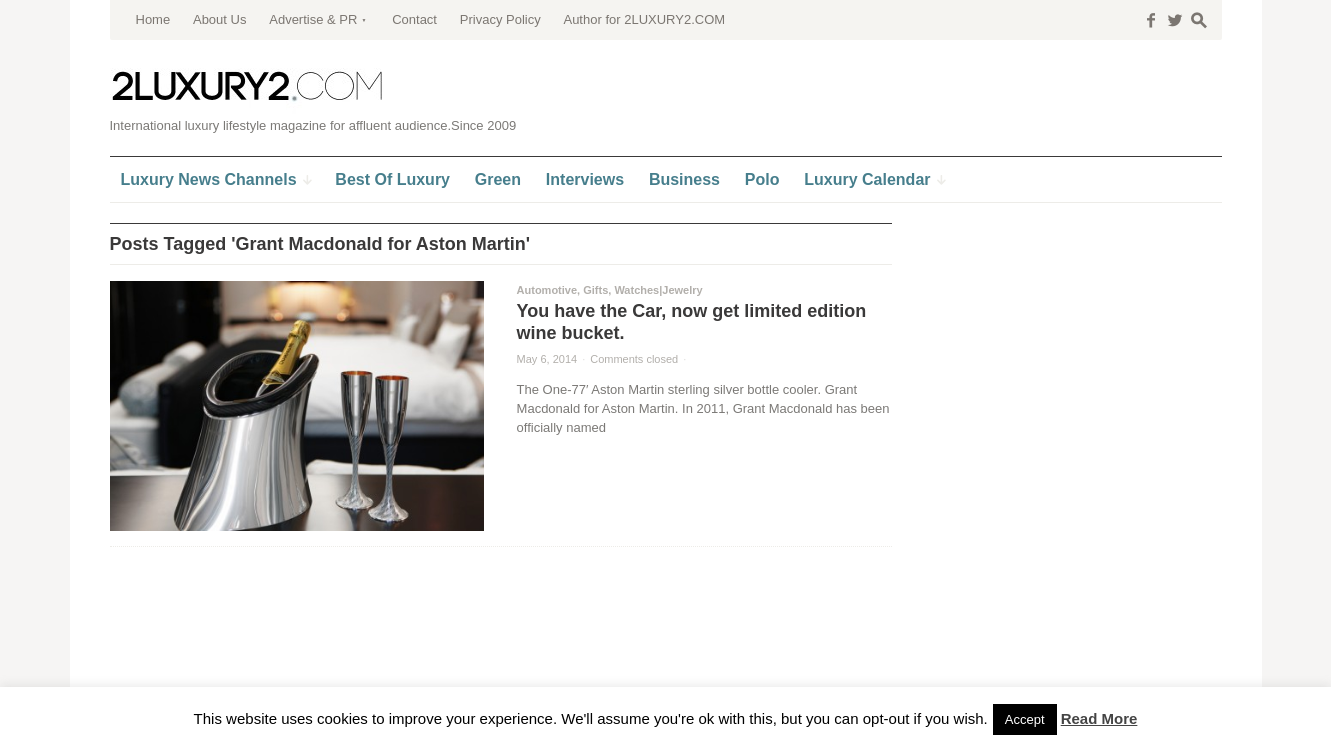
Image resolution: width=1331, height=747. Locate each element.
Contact (414, 19)
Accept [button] (1025, 719)
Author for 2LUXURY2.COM (644, 19)
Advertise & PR (313, 19)
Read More (1099, 718)
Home (153, 19)
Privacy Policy (500, 19)
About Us (219, 19)
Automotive (547, 290)
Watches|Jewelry (658, 290)
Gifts (595, 290)
